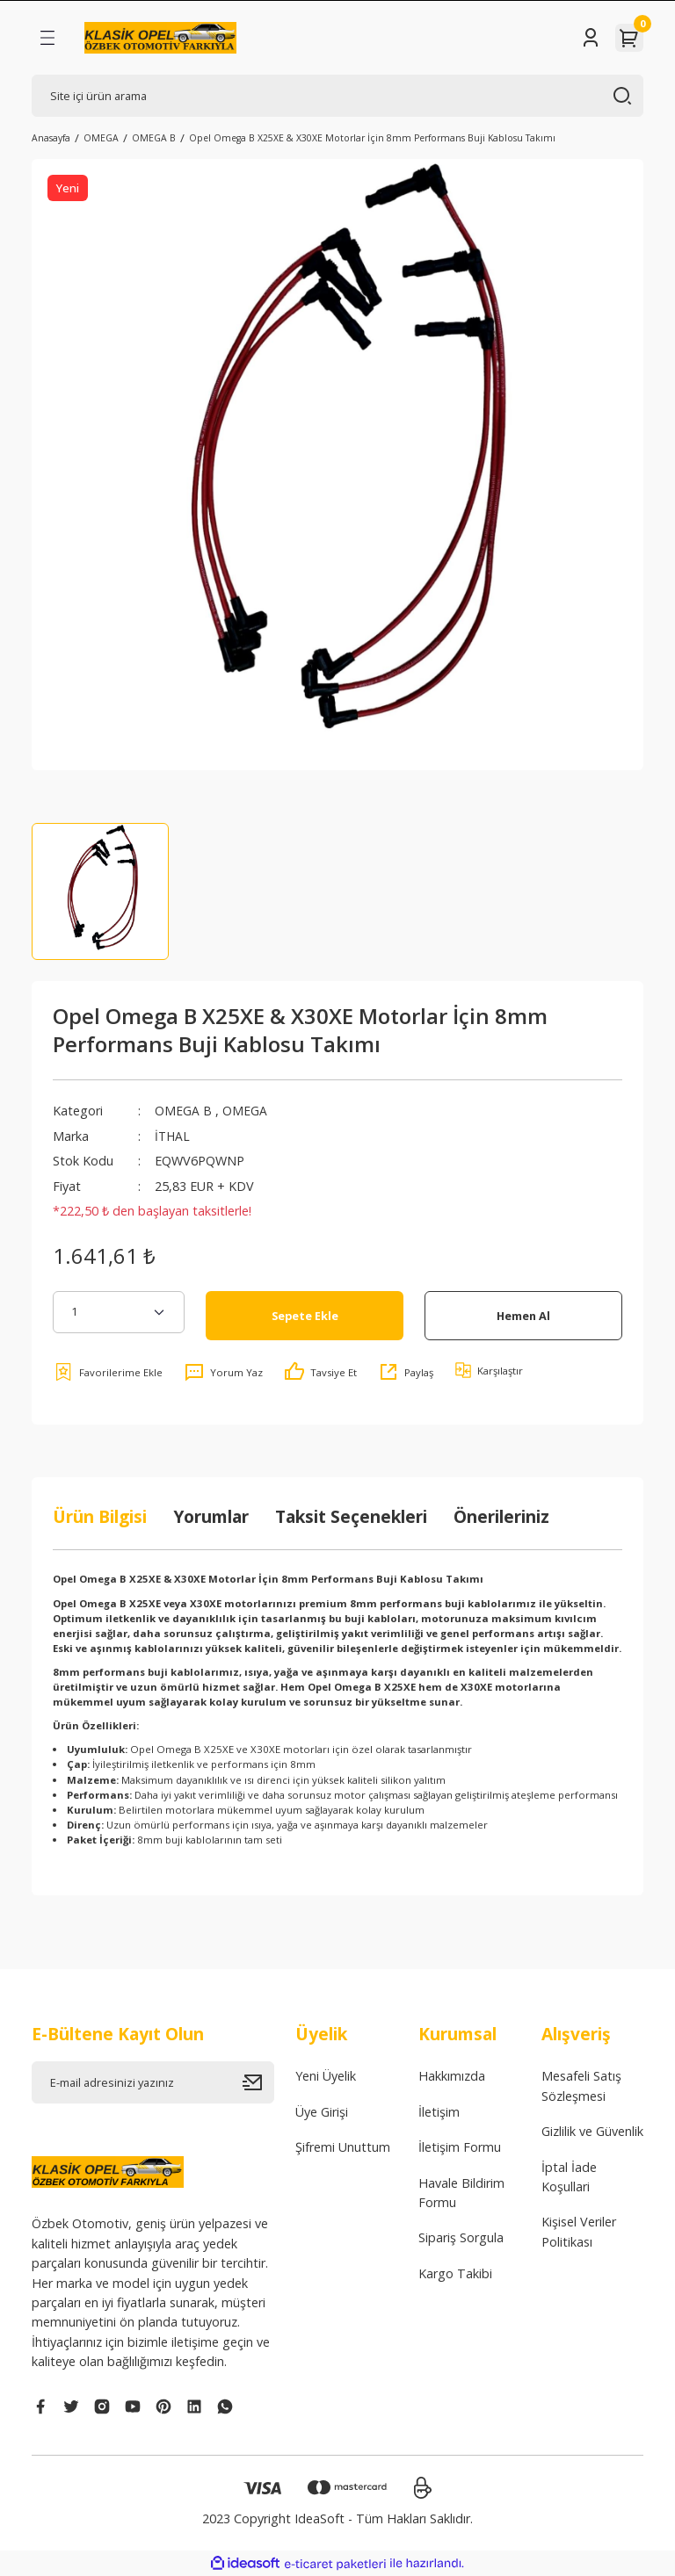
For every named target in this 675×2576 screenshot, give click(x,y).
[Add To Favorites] (108, 1371)
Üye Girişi (321, 2111)
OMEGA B (183, 1110)
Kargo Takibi (455, 2273)
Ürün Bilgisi (100, 1516)
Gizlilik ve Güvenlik (592, 2131)
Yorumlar (211, 1516)
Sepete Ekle (305, 1316)
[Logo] (160, 38)
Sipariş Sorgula (461, 2237)
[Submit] (258, 2082)
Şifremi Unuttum (342, 2147)
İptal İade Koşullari (569, 2177)
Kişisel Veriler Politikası (578, 2231)
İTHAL (173, 1136)
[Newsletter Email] (153, 2082)
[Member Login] (591, 38)
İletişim (439, 2111)
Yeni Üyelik (325, 2075)
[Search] (337, 96)
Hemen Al (523, 1316)
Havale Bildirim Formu (461, 2193)
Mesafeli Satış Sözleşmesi (581, 2085)
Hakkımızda (451, 2075)
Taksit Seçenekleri (351, 1516)
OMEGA (244, 1110)
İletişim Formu (459, 2147)
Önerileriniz (501, 1516)
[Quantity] (119, 1312)
